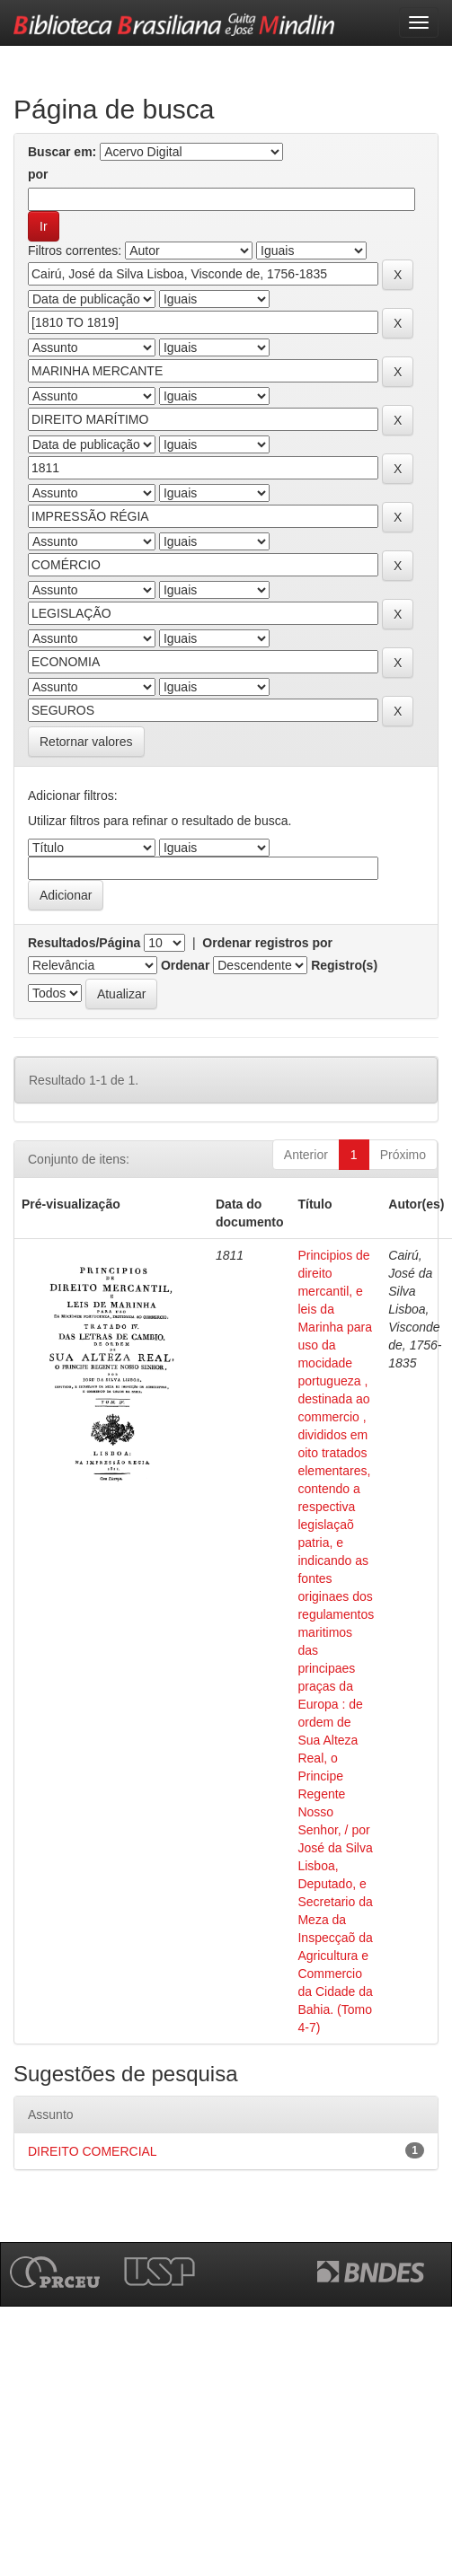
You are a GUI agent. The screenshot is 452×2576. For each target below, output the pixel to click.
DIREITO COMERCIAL (92, 2151)
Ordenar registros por (267, 943)
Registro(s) (344, 965)
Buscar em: (62, 152)
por (38, 174)
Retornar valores (86, 741)
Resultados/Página (84, 943)
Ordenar (185, 965)
